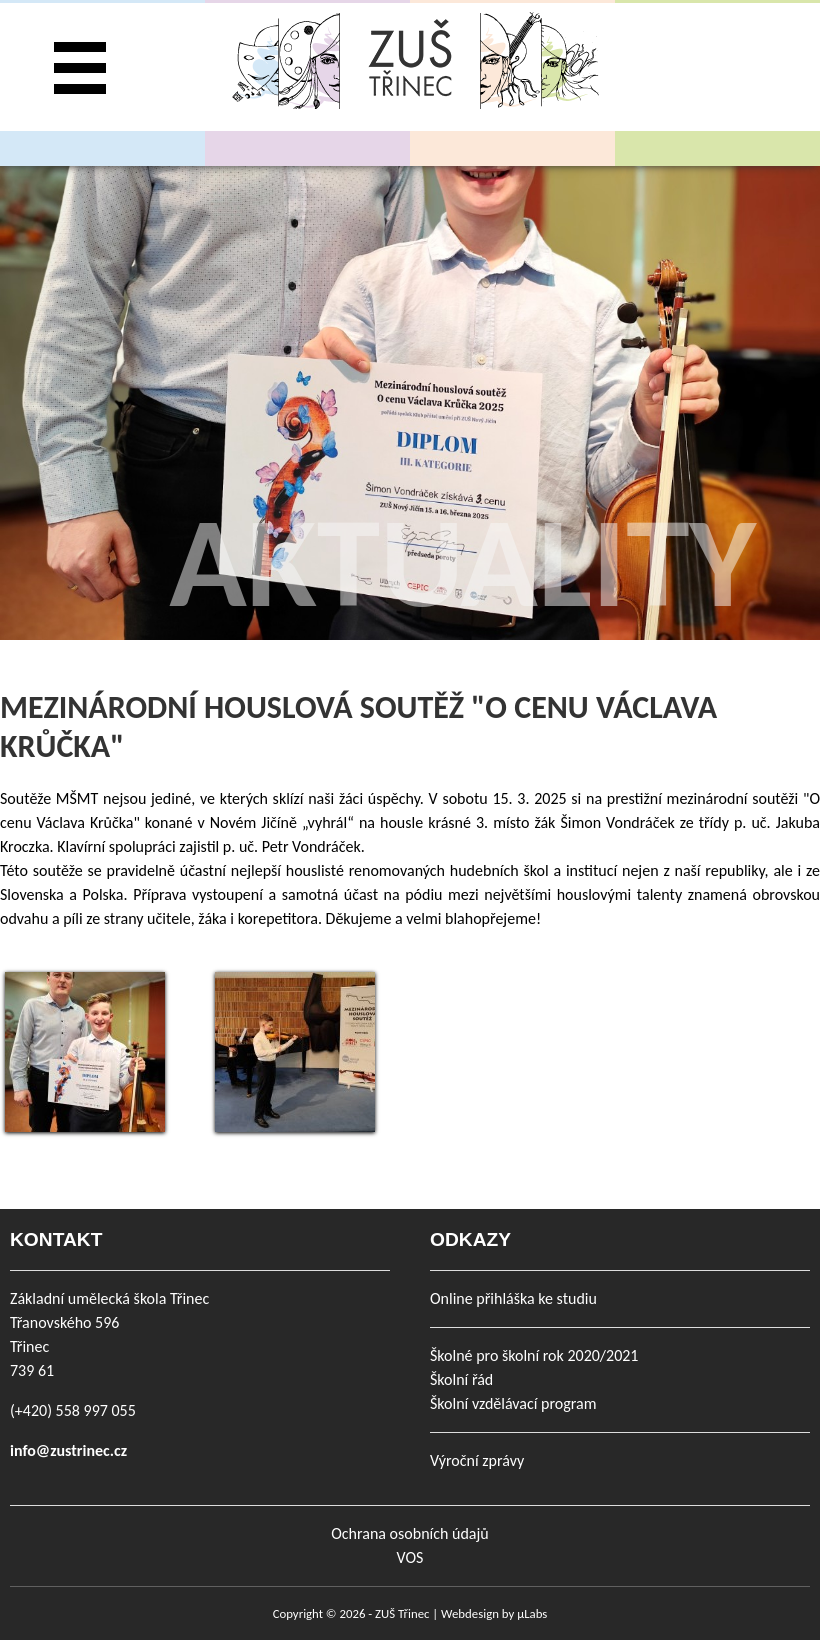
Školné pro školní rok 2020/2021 (534, 1355)
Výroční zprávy (477, 1460)
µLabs (532, 1613)
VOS (410, 1557)
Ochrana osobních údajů (409, 1533)
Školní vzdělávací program (513, 1403)
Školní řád (461, 1379)
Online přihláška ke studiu (513, 1298)
